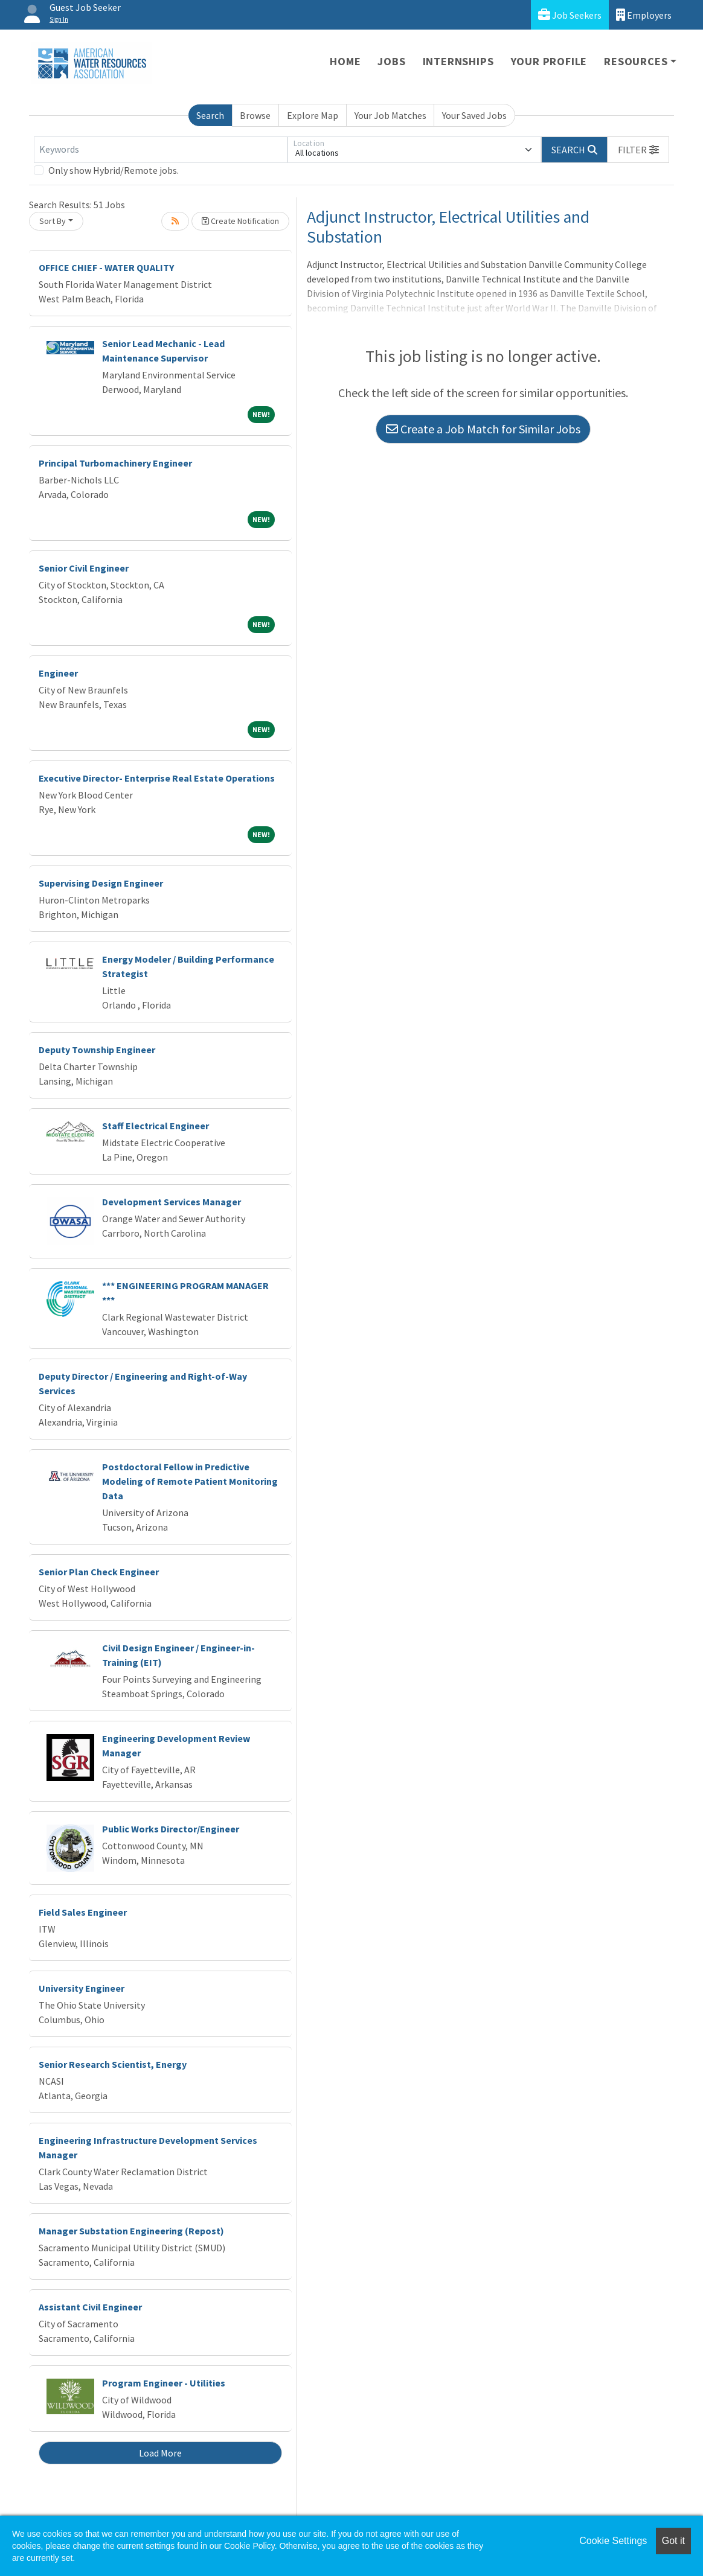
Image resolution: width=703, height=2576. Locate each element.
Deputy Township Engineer (97, 1050)
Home (345, 61)
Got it (673, 2541)
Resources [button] (635, 61)
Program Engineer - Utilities (163, 2383)
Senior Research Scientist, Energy (113, 2064)
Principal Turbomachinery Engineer (115, 463)
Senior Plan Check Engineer (99, 1572)
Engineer (58, 673)
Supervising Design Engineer (101, 883)
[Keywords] (160, 149)
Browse (255, 115)
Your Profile (549, 61)
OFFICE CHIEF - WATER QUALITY (106, 267)
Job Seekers (570, 14)
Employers (644, 14)
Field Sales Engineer (83, 1912)
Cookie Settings (613, 2541)
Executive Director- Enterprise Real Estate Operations (157, 778)
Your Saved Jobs (474, 115)
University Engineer (81, 1988)
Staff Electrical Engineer (155, 1126)
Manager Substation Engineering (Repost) (131, 2231)
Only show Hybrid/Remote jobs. (113, 170)
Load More (160, 2453)
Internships (458, 61)
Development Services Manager (171, 1202)
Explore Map (312, 115)
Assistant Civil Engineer (90, 2307)
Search (210, 115)
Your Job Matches (390, 115)
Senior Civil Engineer (84, 568)
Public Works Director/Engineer (170, 1829)
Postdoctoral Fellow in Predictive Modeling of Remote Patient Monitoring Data (190, 1481)
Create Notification (240, 220)
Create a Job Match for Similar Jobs (483, 428)
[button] (638, 149)
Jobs (391, 61)
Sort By (52, 220)
